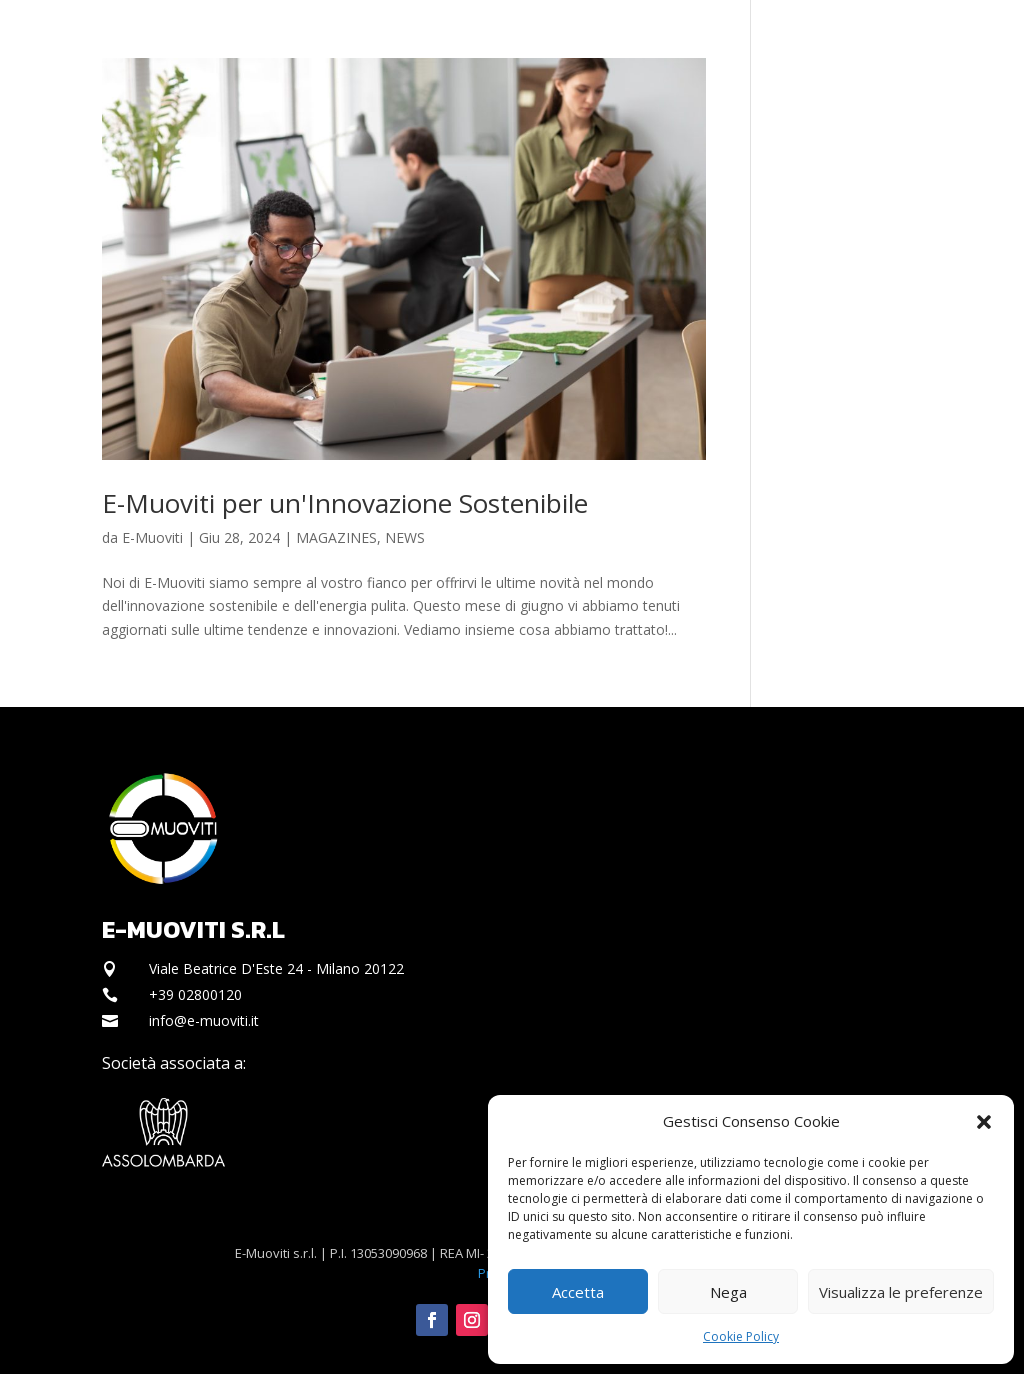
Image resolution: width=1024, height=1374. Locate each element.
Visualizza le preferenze (901, 1292)
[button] (984, 1122)
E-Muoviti (152, 537)
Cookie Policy (741, 1336)
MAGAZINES (336, 537)
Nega (728, 1292)
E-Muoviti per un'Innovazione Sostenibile (345, 503)
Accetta (578, 1292)
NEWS (405, 537)
